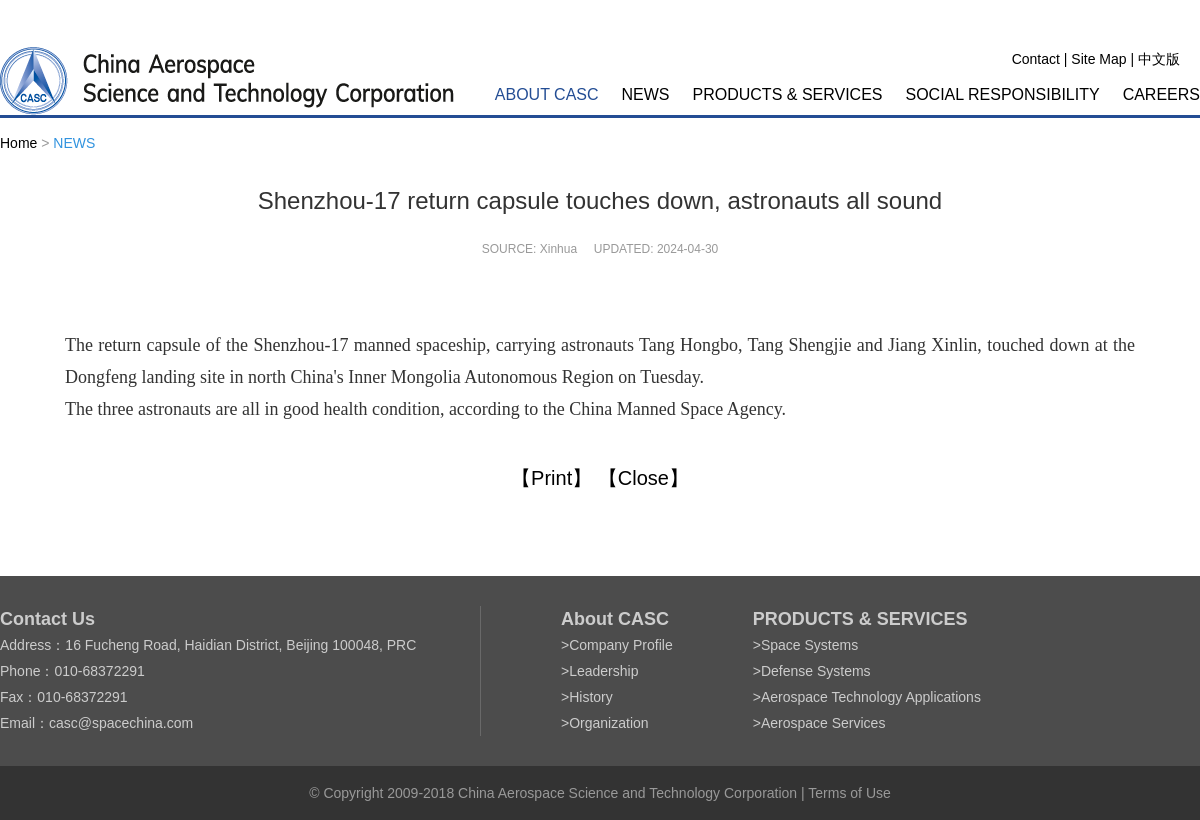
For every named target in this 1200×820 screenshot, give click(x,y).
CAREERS (1161, 94)
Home (18, 143)
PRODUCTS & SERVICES (788, 94)
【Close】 (643, 478)
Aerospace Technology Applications (871, 697)
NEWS (646, 94)
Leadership (603, 671)
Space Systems (809, 645)
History (591, 697)
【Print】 (551, 478)
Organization (608, 723)
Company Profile (621, 645)
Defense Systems (816, 671)
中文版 (1159, 59)
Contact (1036, 59)
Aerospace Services (823, 723)
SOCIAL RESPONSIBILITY (1003, 94)
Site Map (1098, 59)
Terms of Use (849, 793)
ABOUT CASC (547, 94)
